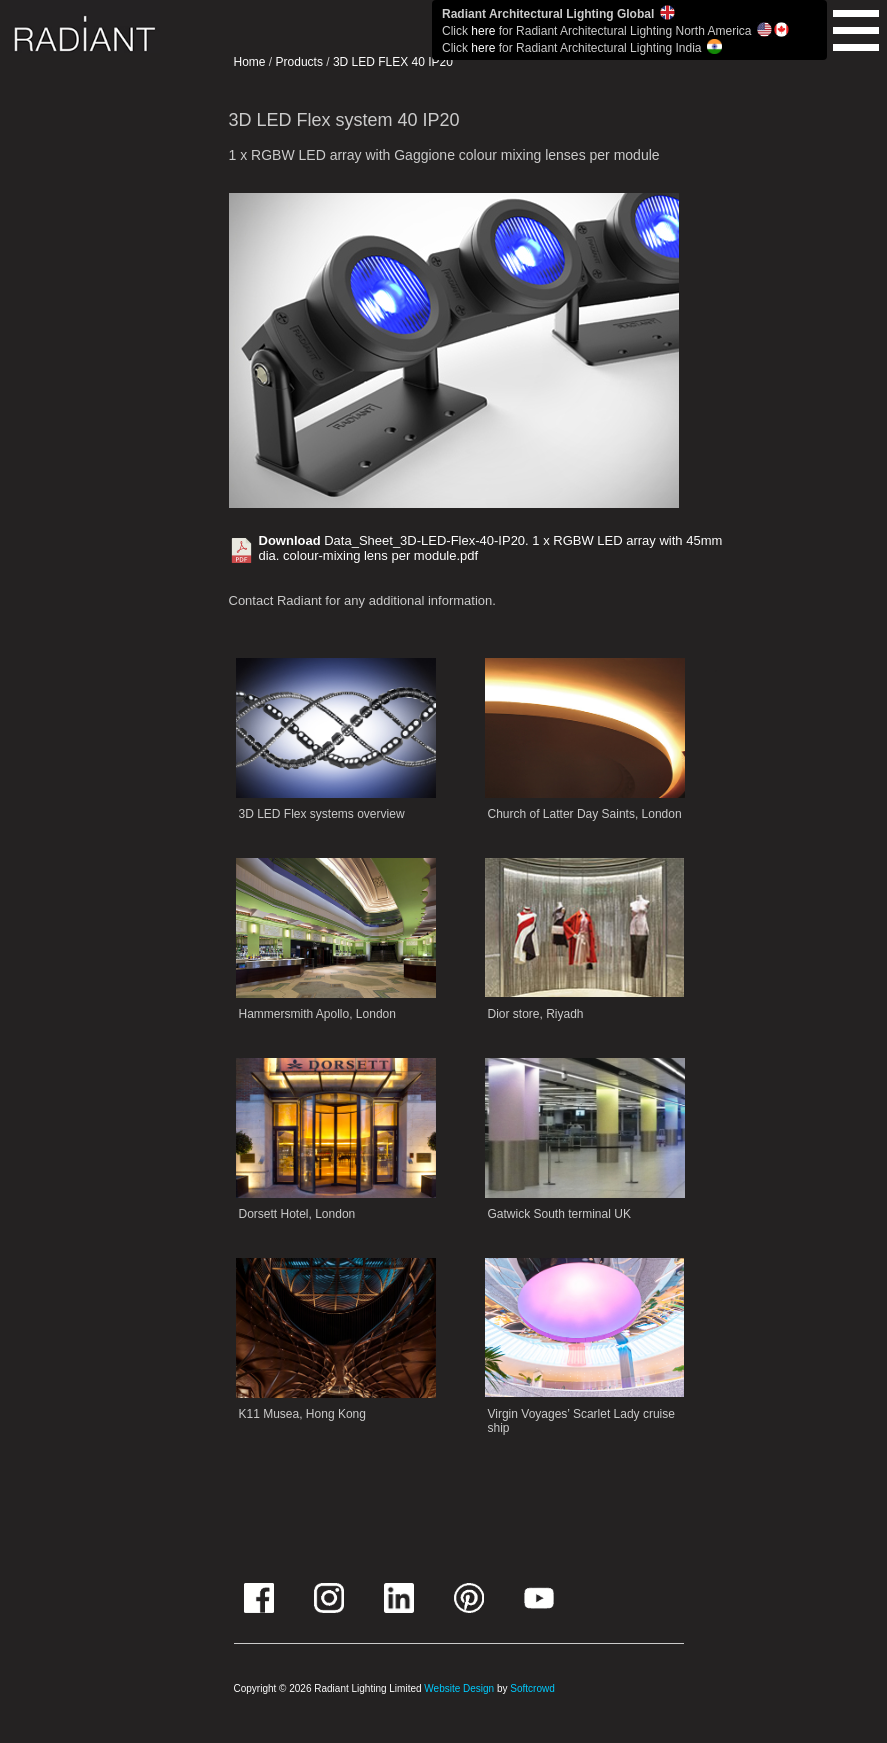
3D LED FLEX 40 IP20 (393, 62)
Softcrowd (532, 1688)
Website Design (459, 1688)
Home (250, 62)
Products (299, 62)
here (483, 31)
